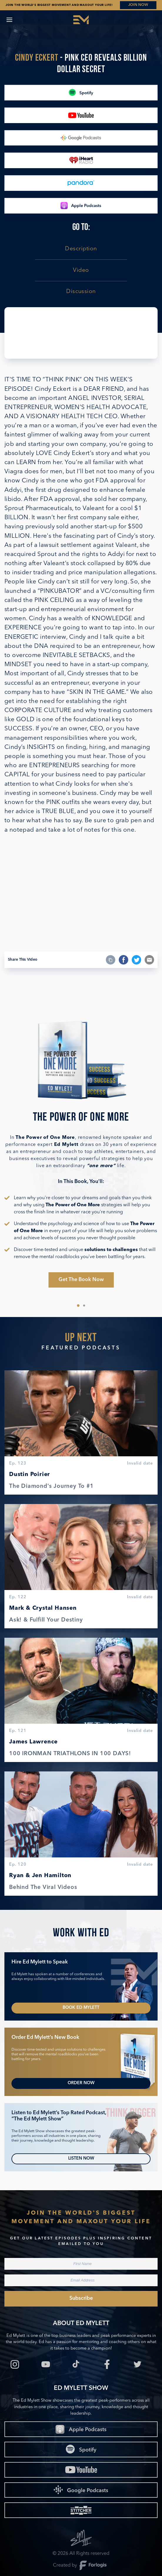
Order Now (81, 2083)
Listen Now (81, 2158)
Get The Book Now (81, 1279)
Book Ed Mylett (81, 2008)
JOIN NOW (138, 5)
